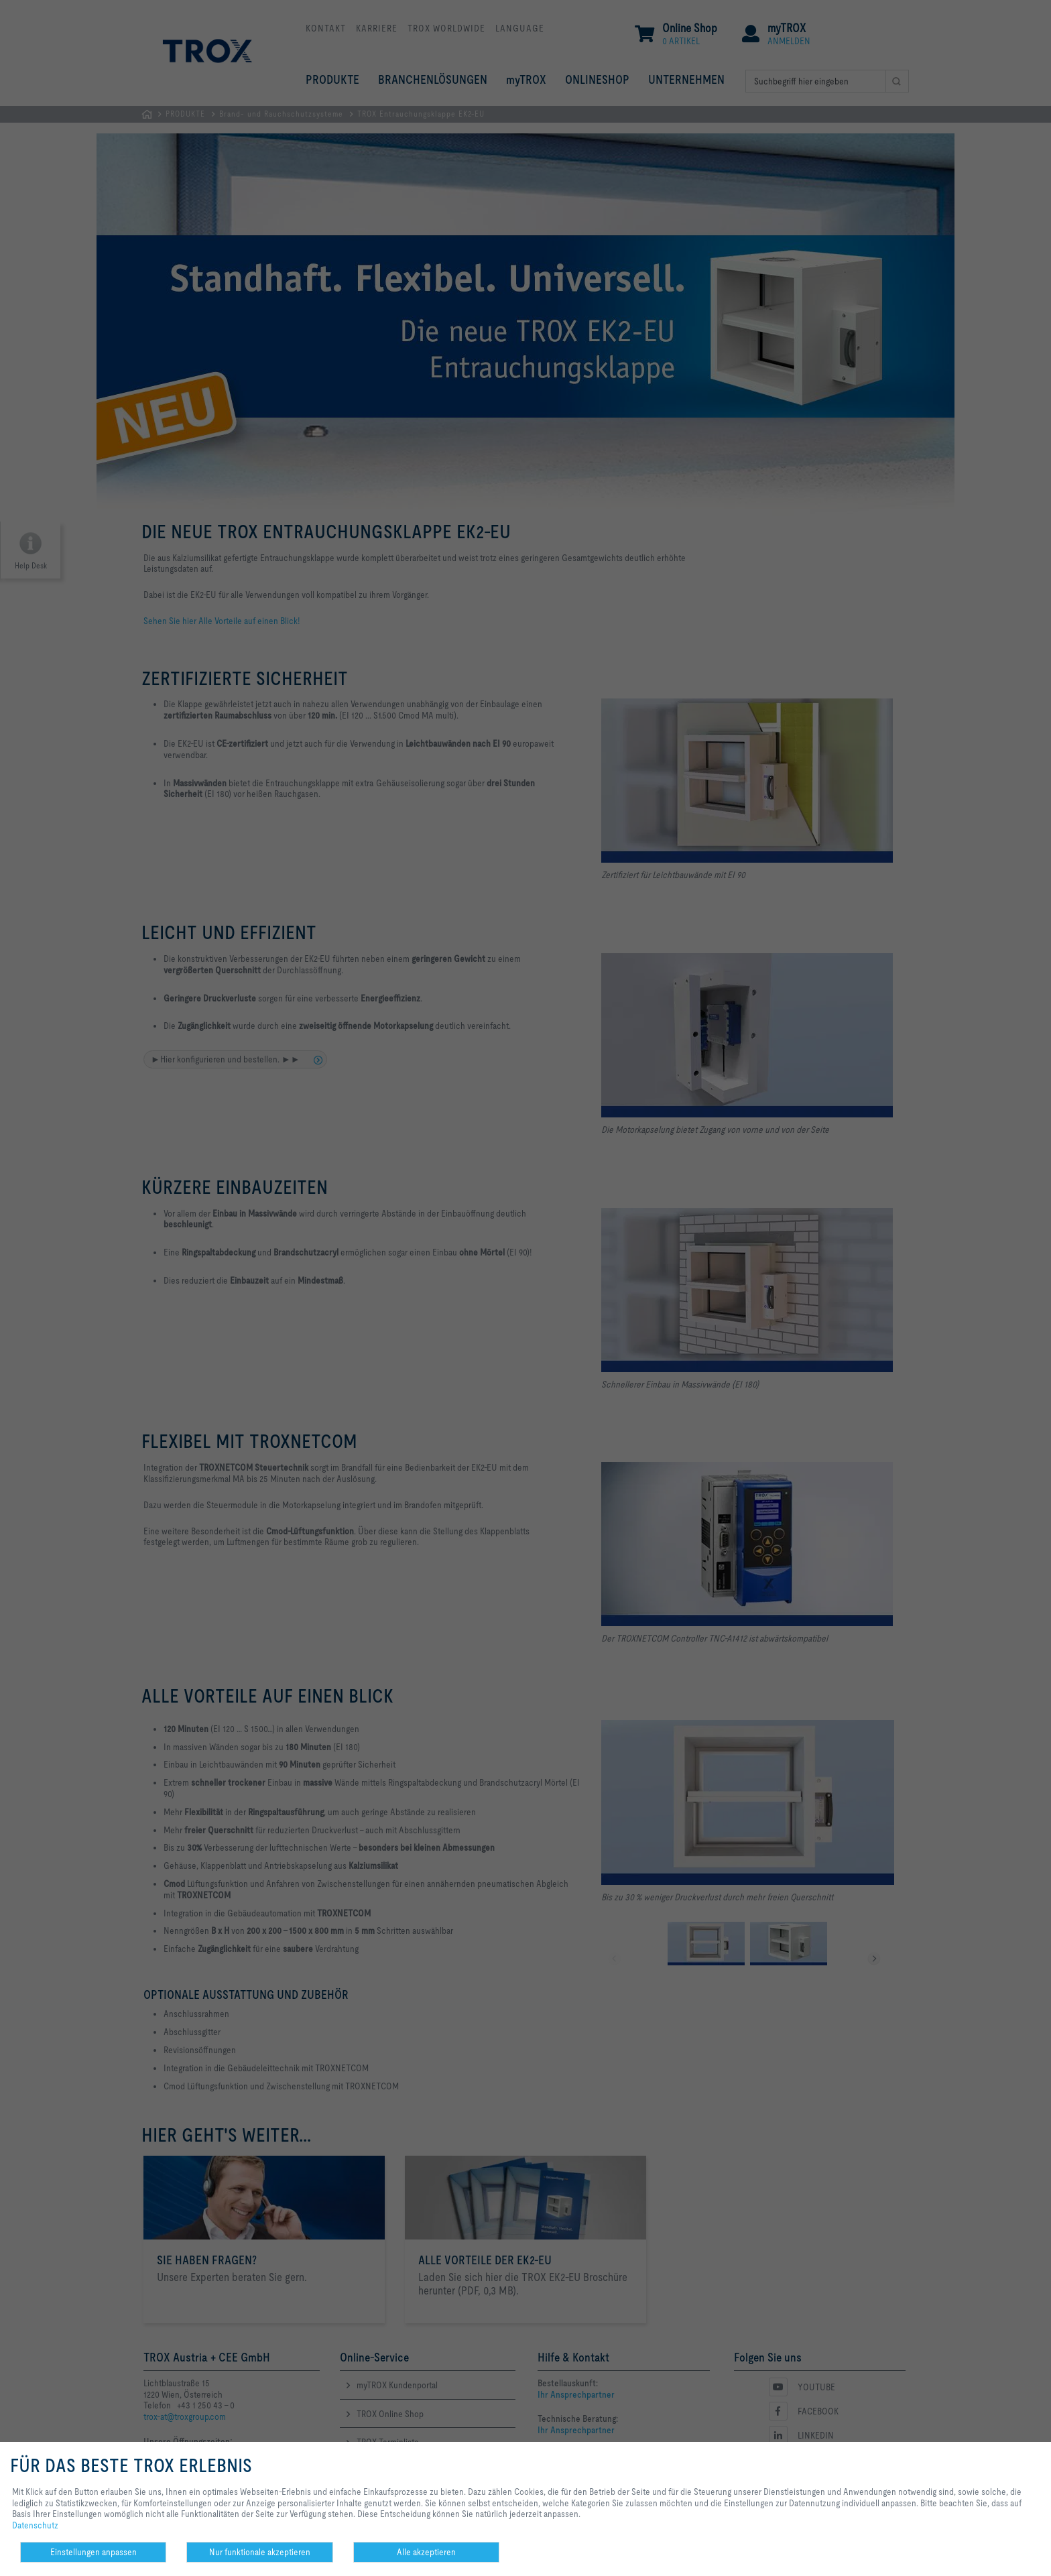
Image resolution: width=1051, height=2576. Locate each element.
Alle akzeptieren (426, 2552)
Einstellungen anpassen (93, 2552)
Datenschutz (35, 2525)
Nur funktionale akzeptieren (259, 2552)
